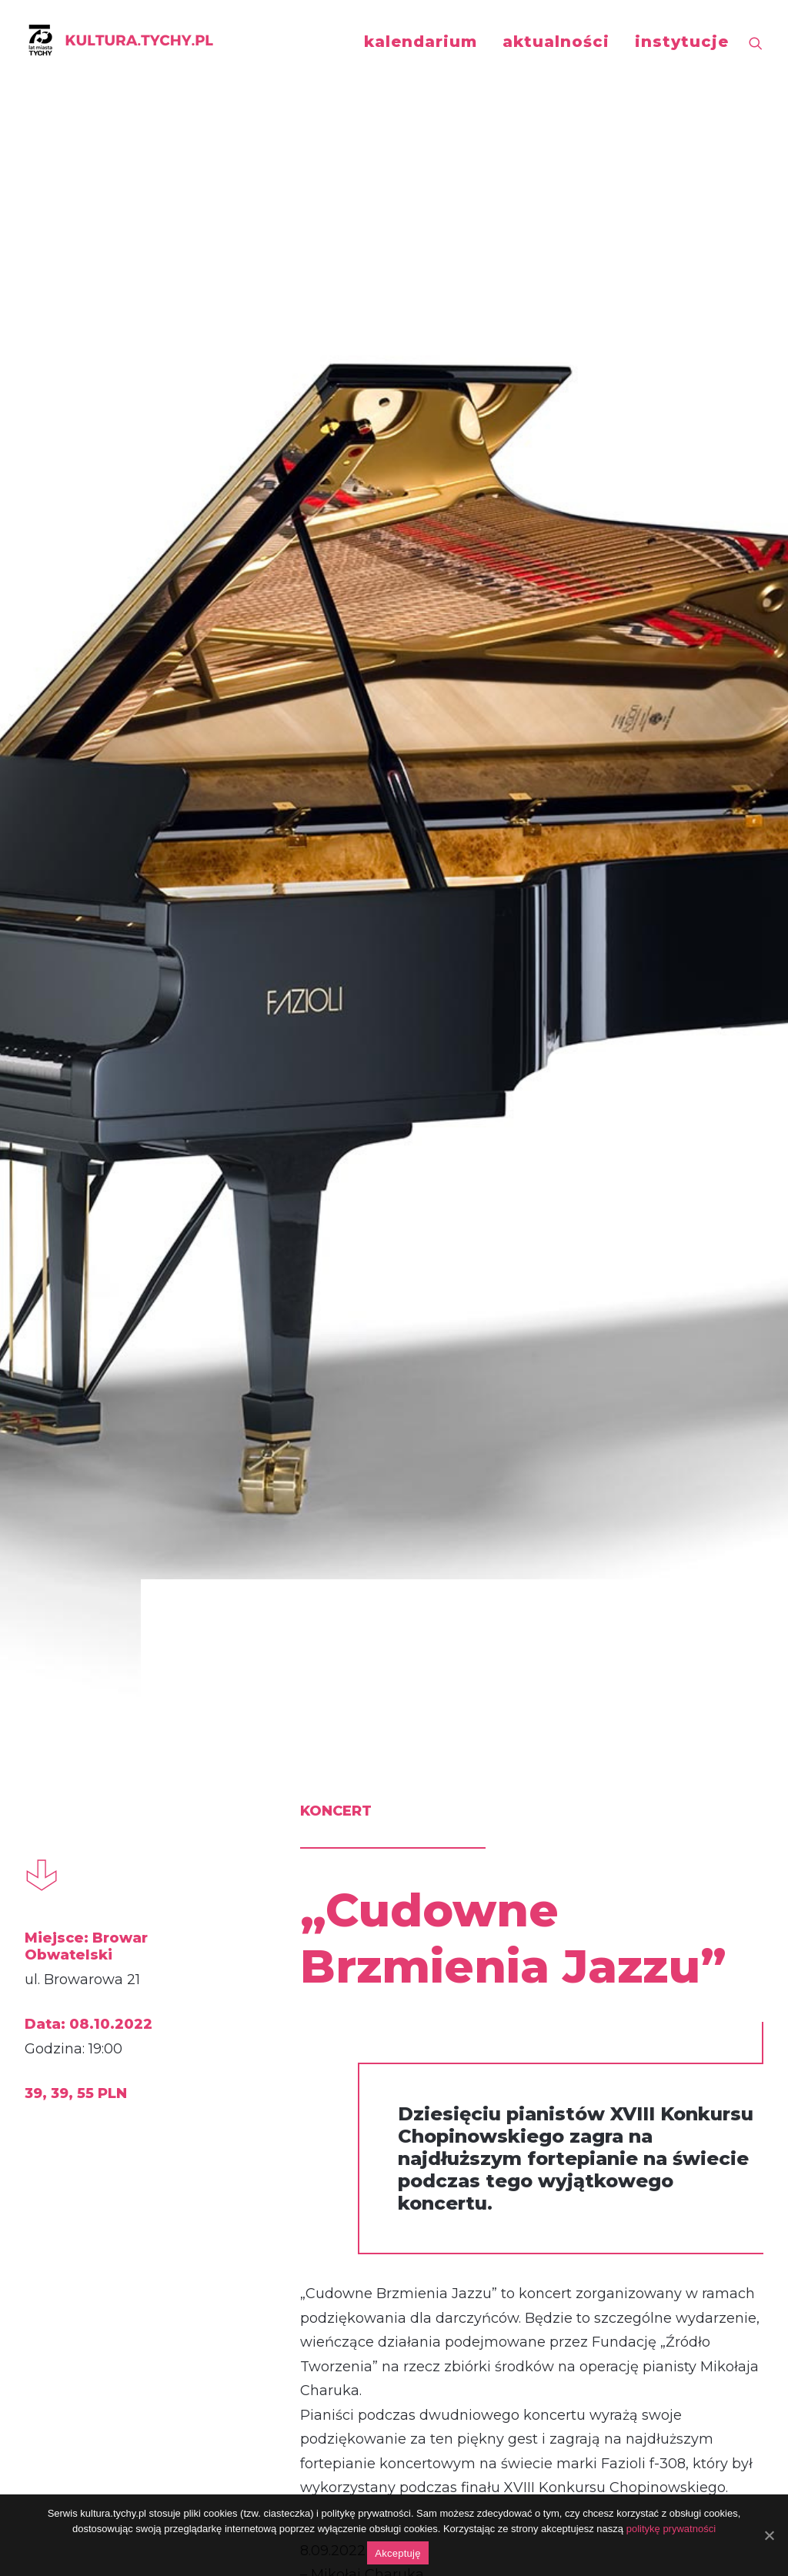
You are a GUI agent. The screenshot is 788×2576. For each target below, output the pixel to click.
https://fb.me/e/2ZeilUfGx (330, 2192)
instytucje (682, 41)
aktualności (556, 41)
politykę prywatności (671, 2528)
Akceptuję (397, 2553)
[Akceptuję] (768, 2535)
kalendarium (420, 41)
